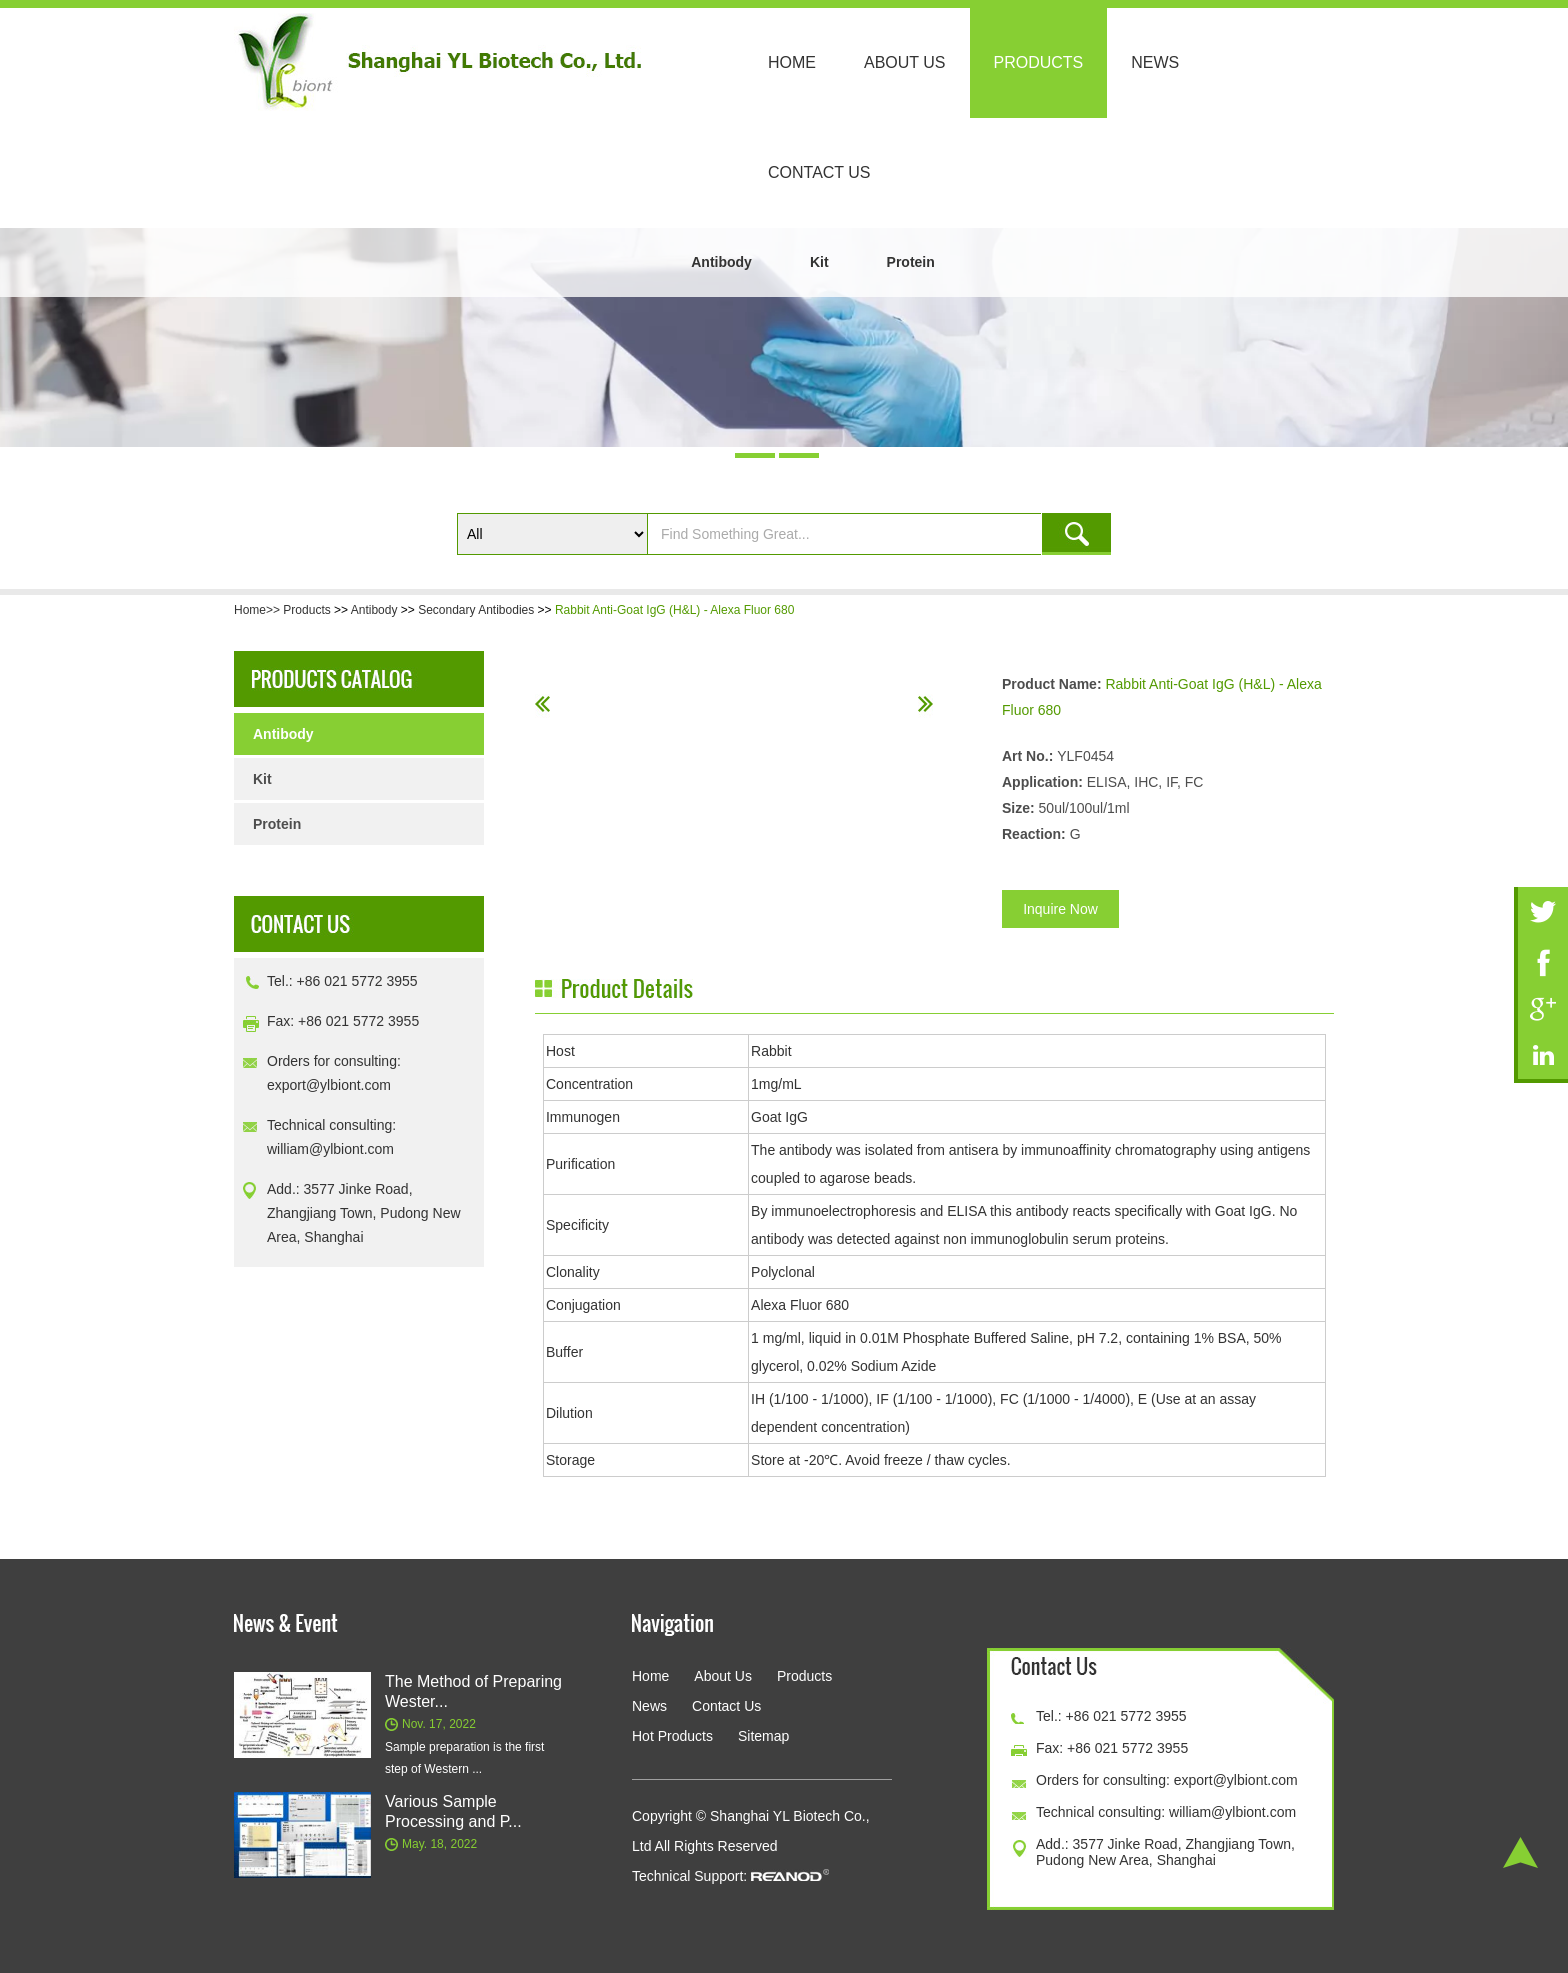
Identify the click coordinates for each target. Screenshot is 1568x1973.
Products (1039, 62)
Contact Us (819, 172)
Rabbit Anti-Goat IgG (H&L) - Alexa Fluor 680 (674, 610)
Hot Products (672, 1736)
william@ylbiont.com (330, 1149)
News (1155, 62)
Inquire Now (1060, 909)
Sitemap (763, 1736)
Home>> (258, 610)
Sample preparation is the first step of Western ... (464, 1758)
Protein (911, 262)
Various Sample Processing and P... (453, 1811)
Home (792, 62)
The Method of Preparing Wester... (473, 1691)
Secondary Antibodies (476, 610)
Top (1520, 1852)
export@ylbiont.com (329, 1085)
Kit (819, 262)
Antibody (721, 262)
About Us (905, 62)
